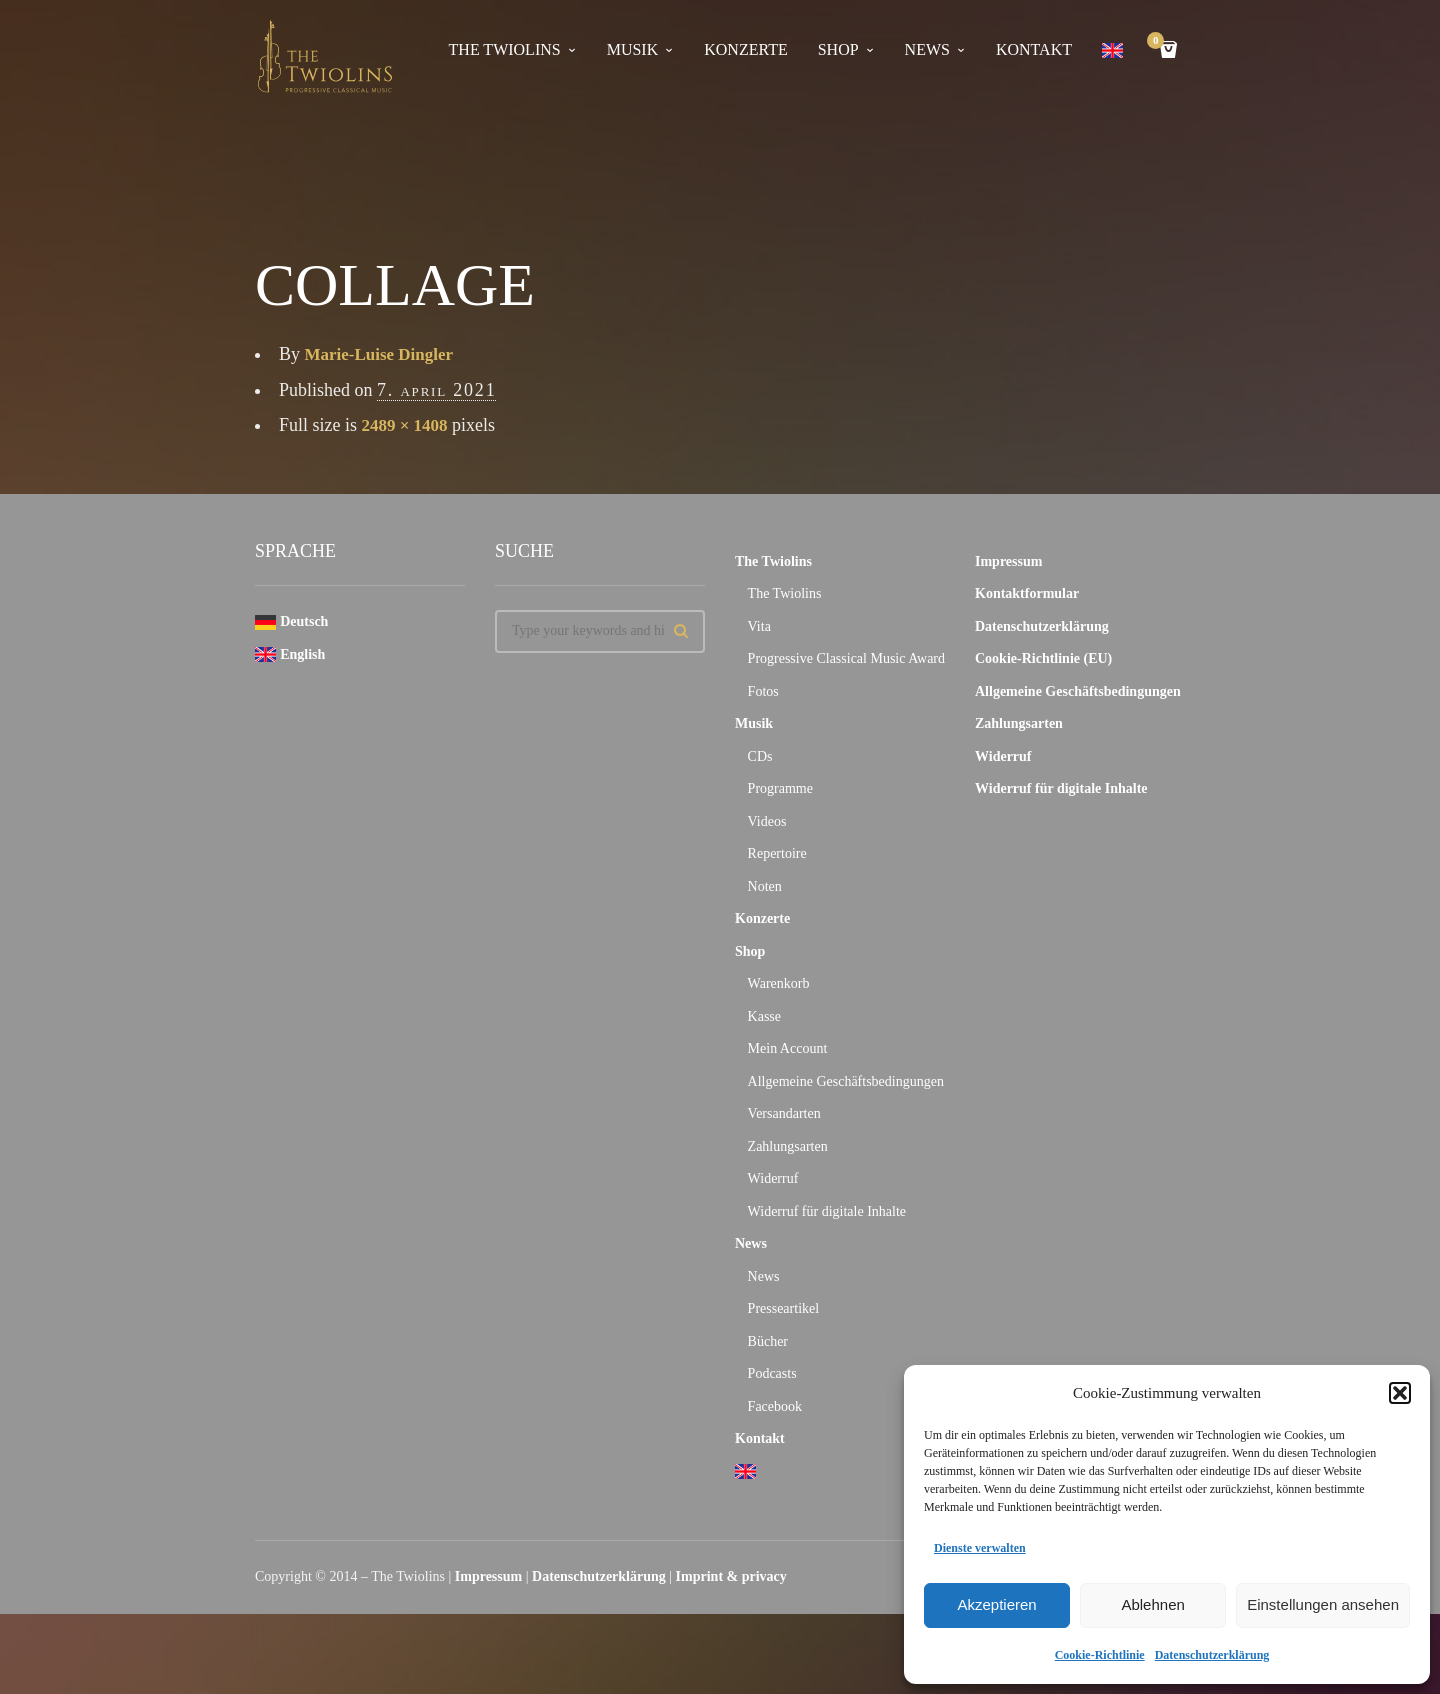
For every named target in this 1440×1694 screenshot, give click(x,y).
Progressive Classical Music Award (846, 658)
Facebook (775, 1406)
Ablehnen (1152, 1604)
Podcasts (772, 1373)
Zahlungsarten (788, 1146)
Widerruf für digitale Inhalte (827, 1211)
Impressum (1008, 561)
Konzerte (745, 49)
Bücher (768, 1341)
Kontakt (1034, 49)
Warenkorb (779, 983)
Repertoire (777, 853)
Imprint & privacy (731, 1576)
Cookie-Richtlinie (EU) (1043, 658)
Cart (1159, 42)
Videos (767, 821)
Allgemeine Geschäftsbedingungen (846, 1081)
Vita (759, 626)
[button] (1400, 1393)
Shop (838, 49)
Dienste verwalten (980, 1548)
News (927, 49)
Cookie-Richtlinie (1100, 1655)
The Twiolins (505, 49)
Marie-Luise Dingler (383, 354)
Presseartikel (784, 1308)
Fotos (763, 691)
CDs (760, 756)
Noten (765, 886)
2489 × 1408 (407, 425)
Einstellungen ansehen (1323, 1604)
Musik (633, 49)
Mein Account (788, 1048)
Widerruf (773, 1178)
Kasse (764, 1016)
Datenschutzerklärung (1212, 1655)
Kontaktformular (1027, 593)
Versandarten (784, 1113)
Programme (780, 788)
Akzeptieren (996, 1604)
